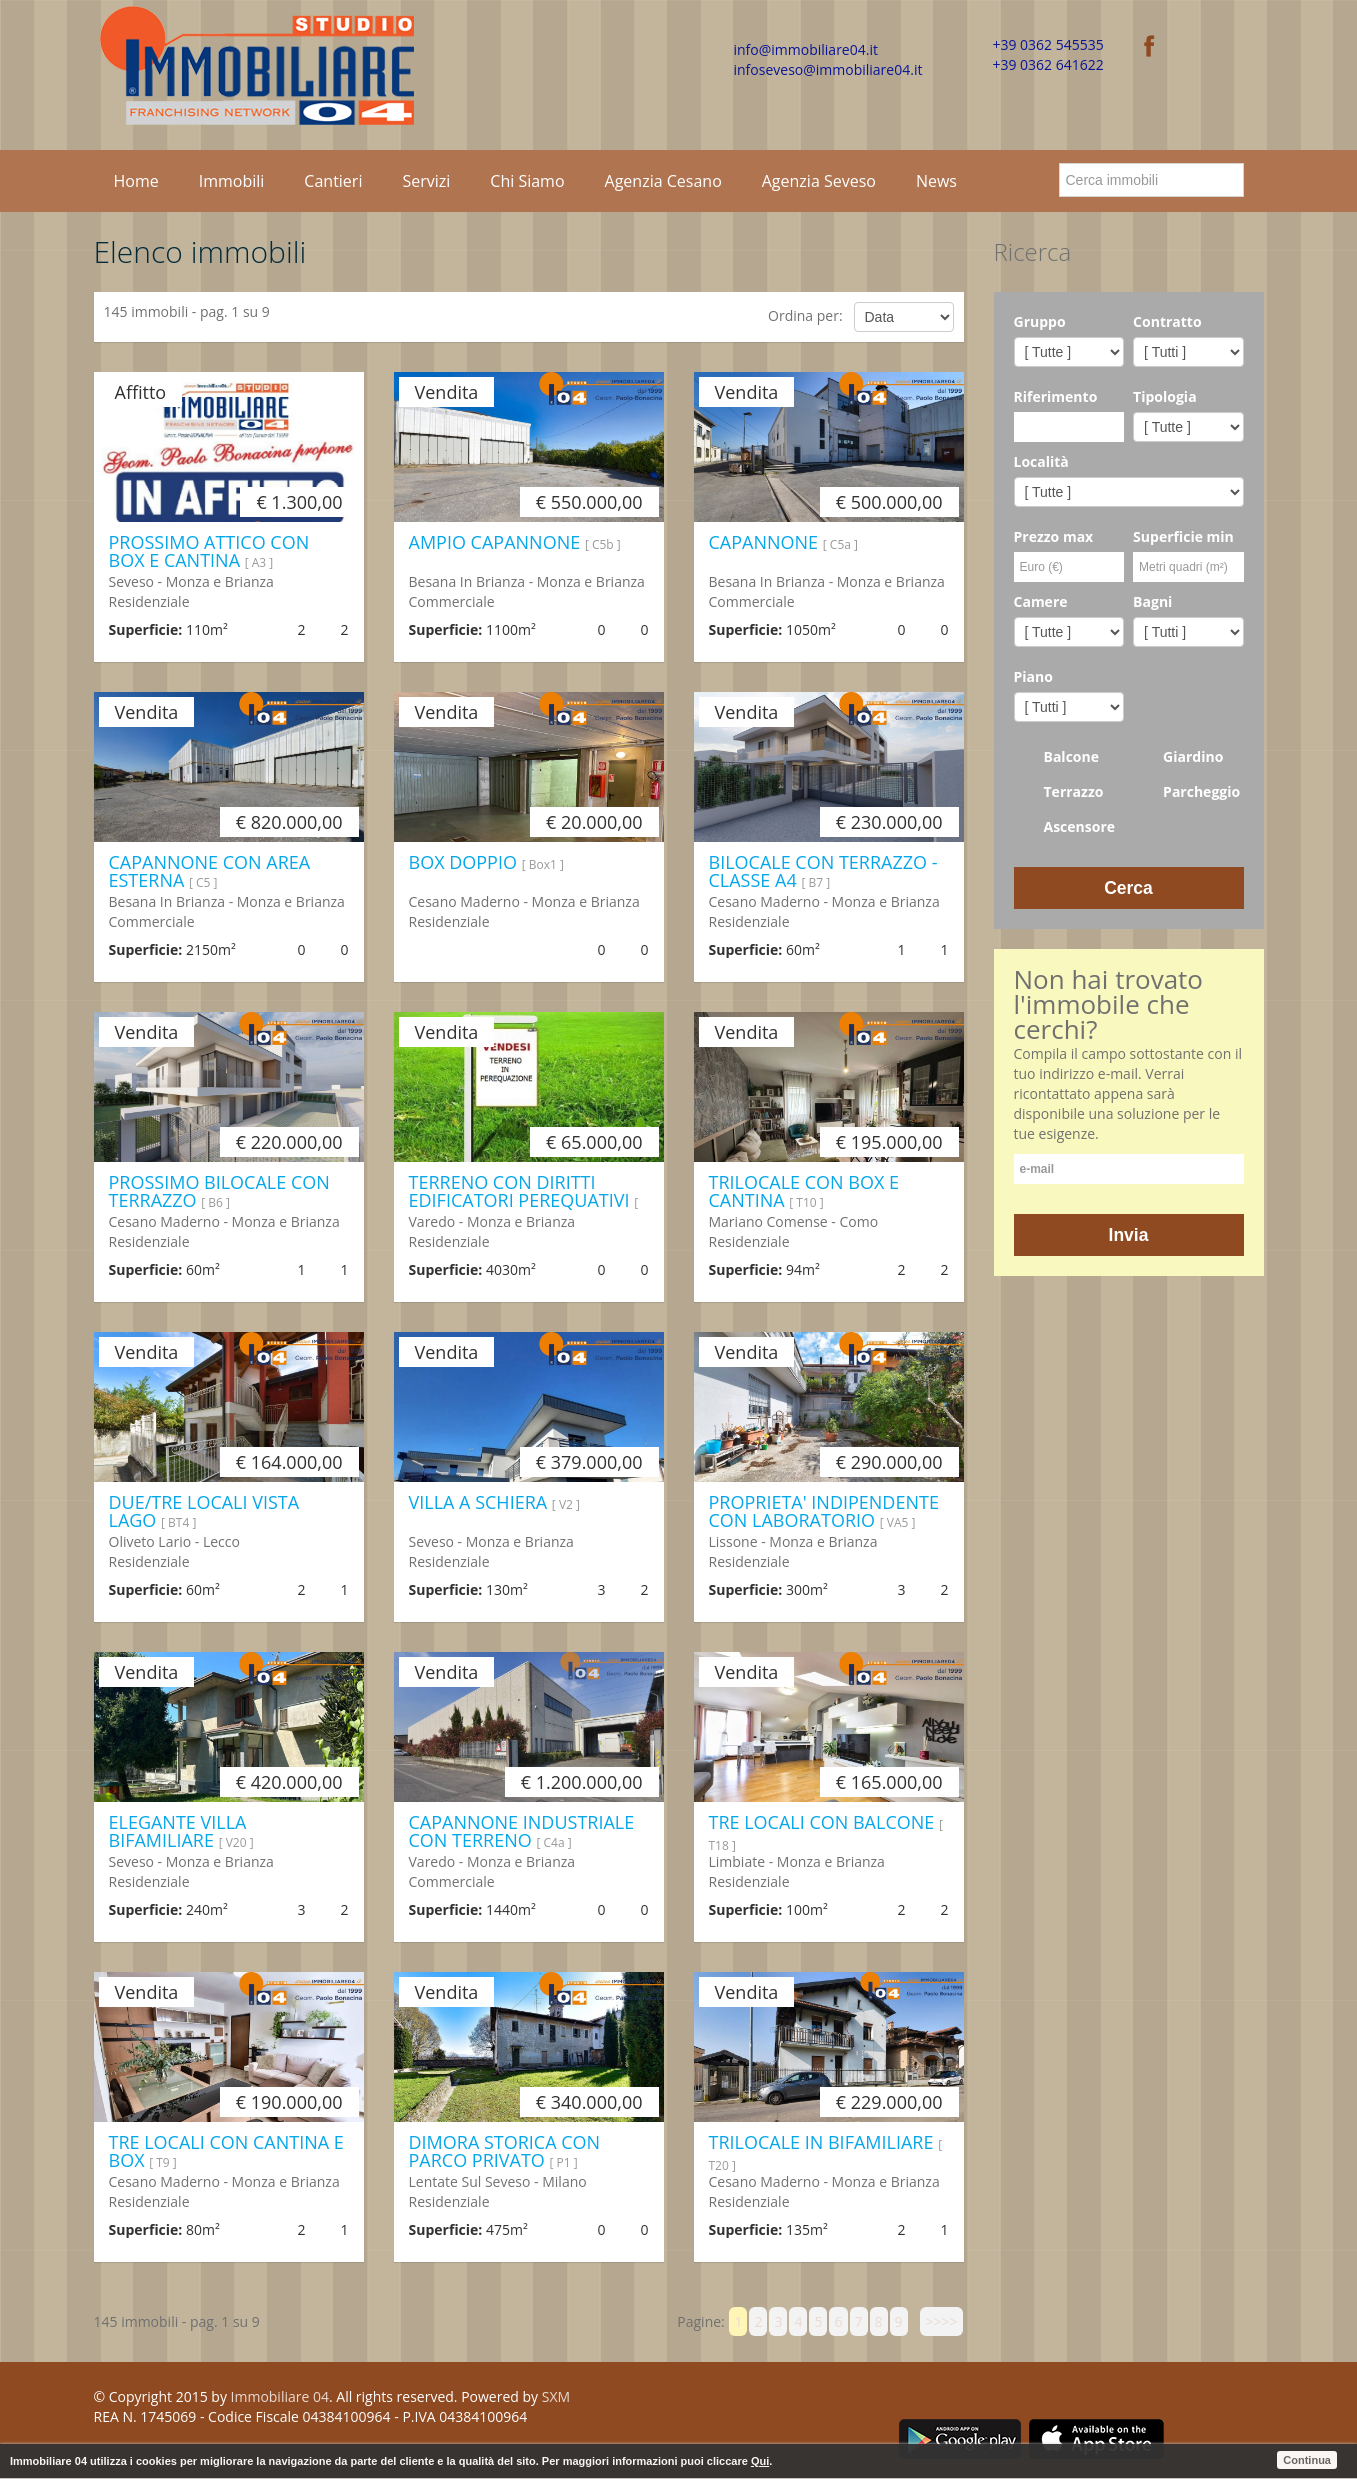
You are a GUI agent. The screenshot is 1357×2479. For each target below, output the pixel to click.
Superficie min (1183, 536)
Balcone (1056, 757)
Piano (1033, 676)
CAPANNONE (783, 542)
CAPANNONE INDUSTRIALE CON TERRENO (522, 1831)
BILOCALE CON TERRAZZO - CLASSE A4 (823, 871)
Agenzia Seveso (819, 181)
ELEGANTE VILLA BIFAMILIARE (181, 1831)
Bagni (1152, 601)
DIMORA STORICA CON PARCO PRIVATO (505, 2151)
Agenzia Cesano (663, 181)
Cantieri (333, 181)
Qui (760, 2461)
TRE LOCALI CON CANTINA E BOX (226, 2151)
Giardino (1178, 757)
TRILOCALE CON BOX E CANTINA (804, 1191)
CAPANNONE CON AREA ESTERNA (210, 871)
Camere (1041, 601)
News (936, 181)
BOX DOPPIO (486, 862)
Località (1041, 461)
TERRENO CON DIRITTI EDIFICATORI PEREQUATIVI (524, 1201)
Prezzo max (1054, 536)
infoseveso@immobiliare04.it (828, 69)
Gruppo (1040, 321)
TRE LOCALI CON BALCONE (826, 1832)
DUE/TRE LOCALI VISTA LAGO (204, 1511)
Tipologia (1165, 396)
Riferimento (1056, 396)
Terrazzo (1059, 792)
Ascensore (1065, 827)
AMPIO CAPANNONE (515, 542)
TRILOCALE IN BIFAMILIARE (826, 2152)
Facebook (905, 2400)
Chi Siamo (527, 181)
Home (136, 181)
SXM (556, 2396)
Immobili (232, 181)
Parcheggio (1186, 792)
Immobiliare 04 (280, 2396)
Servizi (426, 181)
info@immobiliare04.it (806, 49)
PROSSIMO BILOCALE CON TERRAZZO (219, 1191)
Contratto (1167, 321)
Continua (1307, 2460)
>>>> (941, 2321)
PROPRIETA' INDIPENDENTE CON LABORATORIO (824, 1511)
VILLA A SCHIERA (494, 1502)
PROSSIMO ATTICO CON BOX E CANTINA (209, 551)
